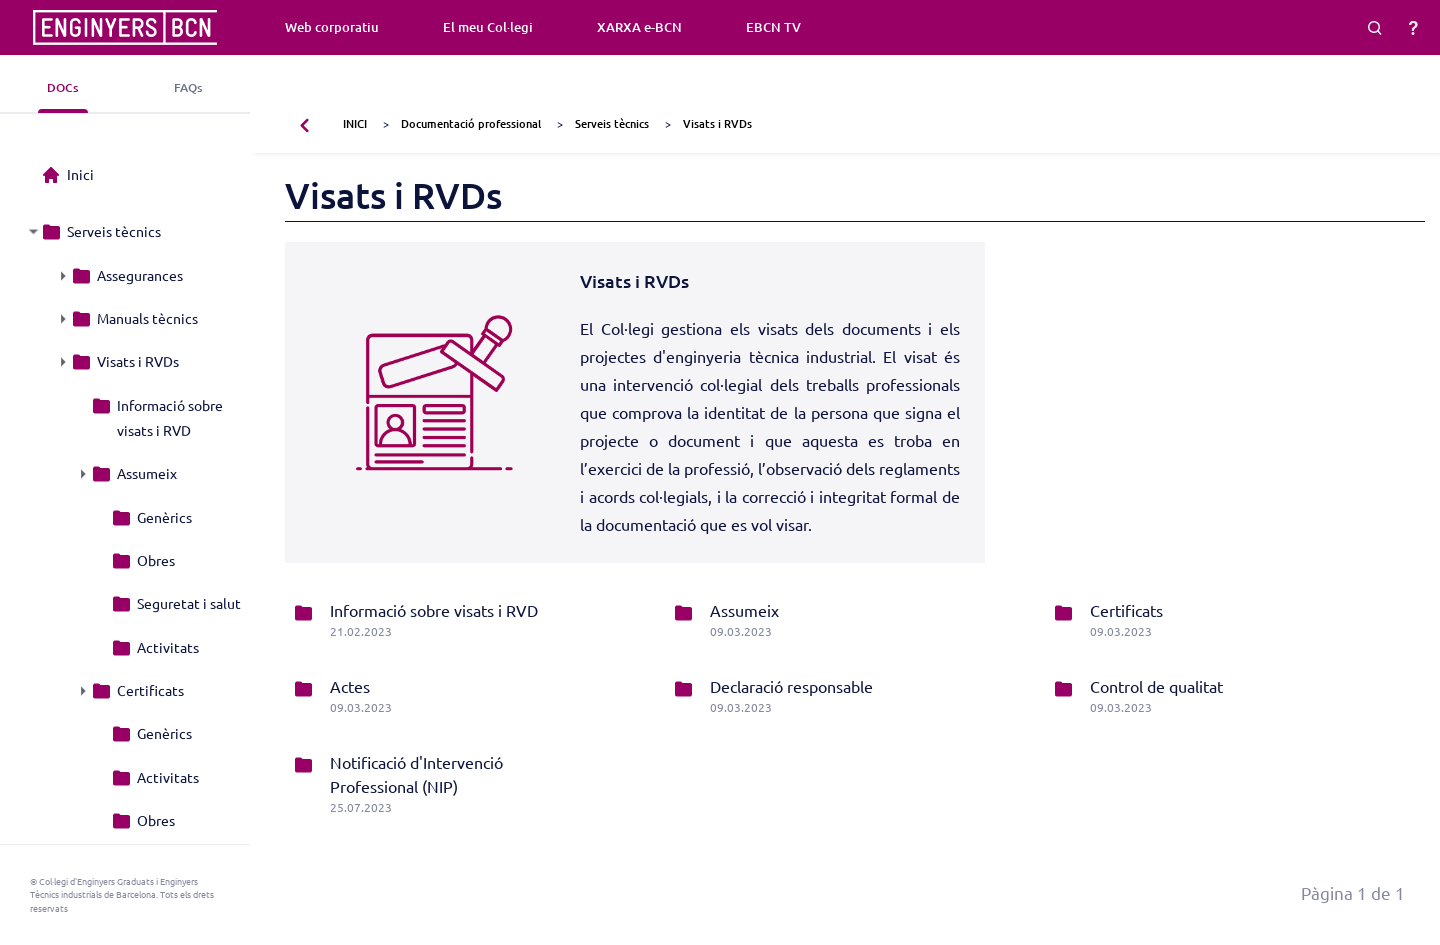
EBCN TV (773, 27)
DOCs (62, 87)
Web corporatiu (332, 27)
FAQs (188, 87)
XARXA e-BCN (639, 27)
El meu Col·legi (488, 27)
